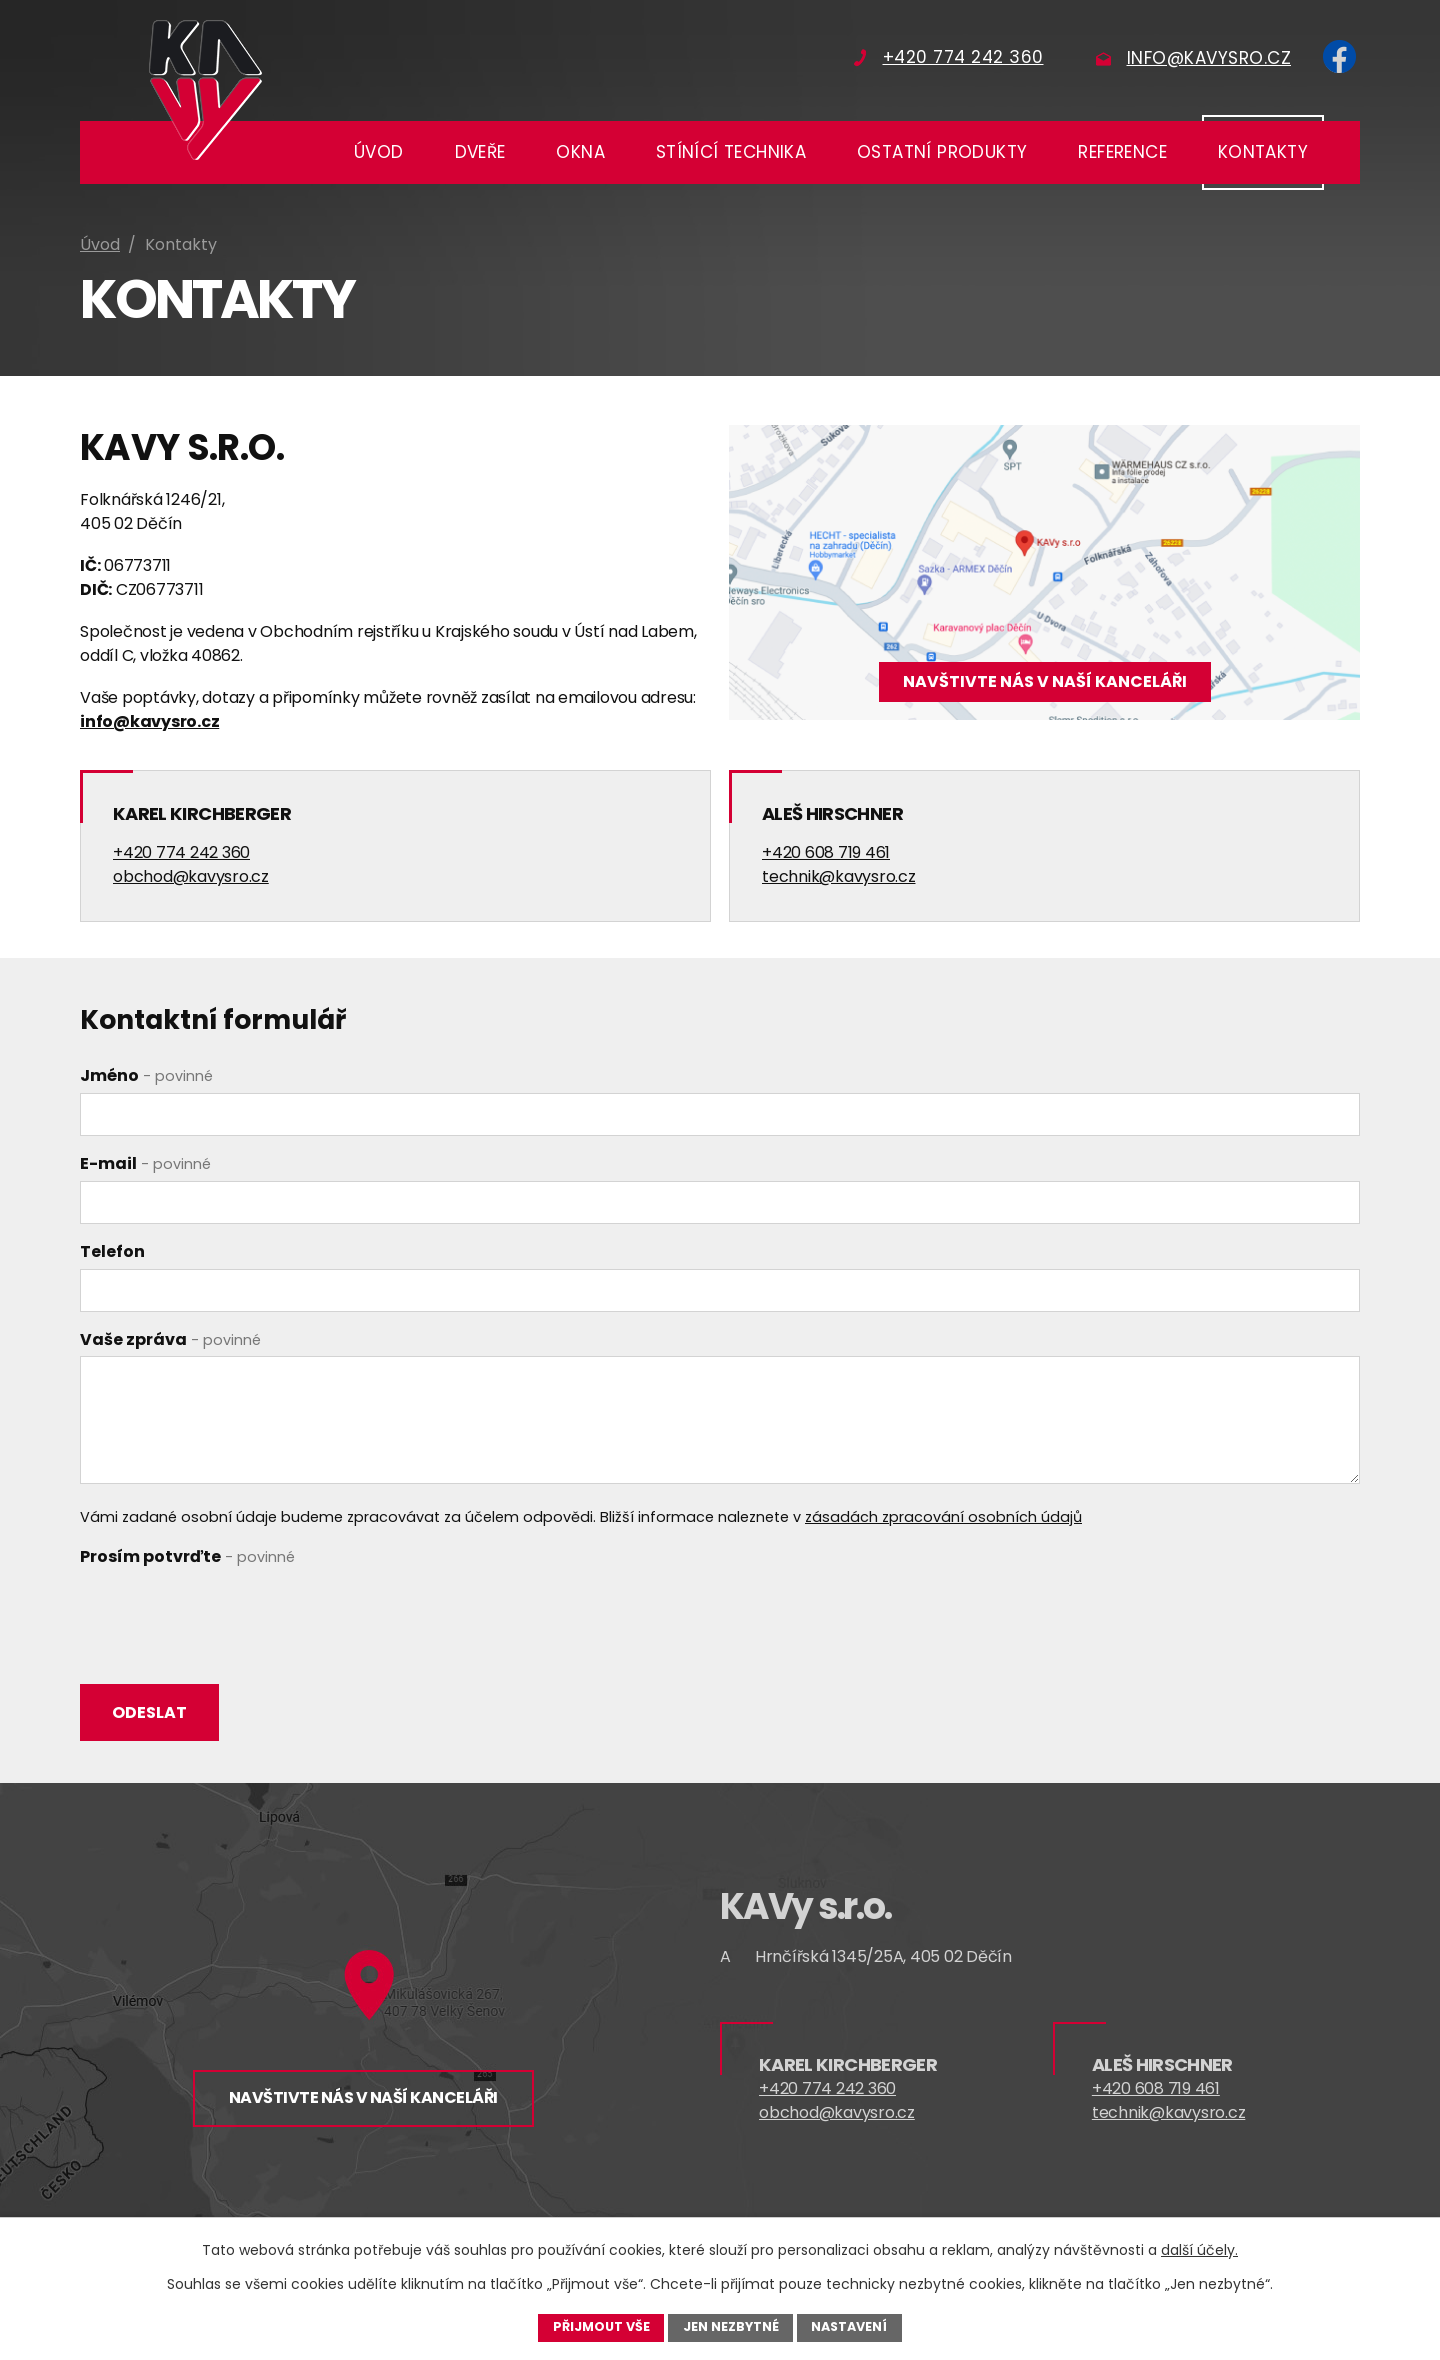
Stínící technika (731, 152)
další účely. (1199, 2250)
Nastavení (849, 2326)
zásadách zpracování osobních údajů (943, 1517)
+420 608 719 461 (826, 852)
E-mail (145, 1163)
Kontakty (1263, 152)
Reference (1122, 152)
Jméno (146, 1075)
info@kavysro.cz (149, 721)
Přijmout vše (601, 2326)
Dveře (480, 152)
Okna (580, 152)
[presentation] (232, 1613)
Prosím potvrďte (187, 1556)
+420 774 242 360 (181, 852)
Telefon (112, 1251)
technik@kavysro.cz (839, 876)
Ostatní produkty (942, 152)
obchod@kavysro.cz (191, 876)
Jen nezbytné (731, 2326)
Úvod (379, 152)
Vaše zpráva (170, 1339)
